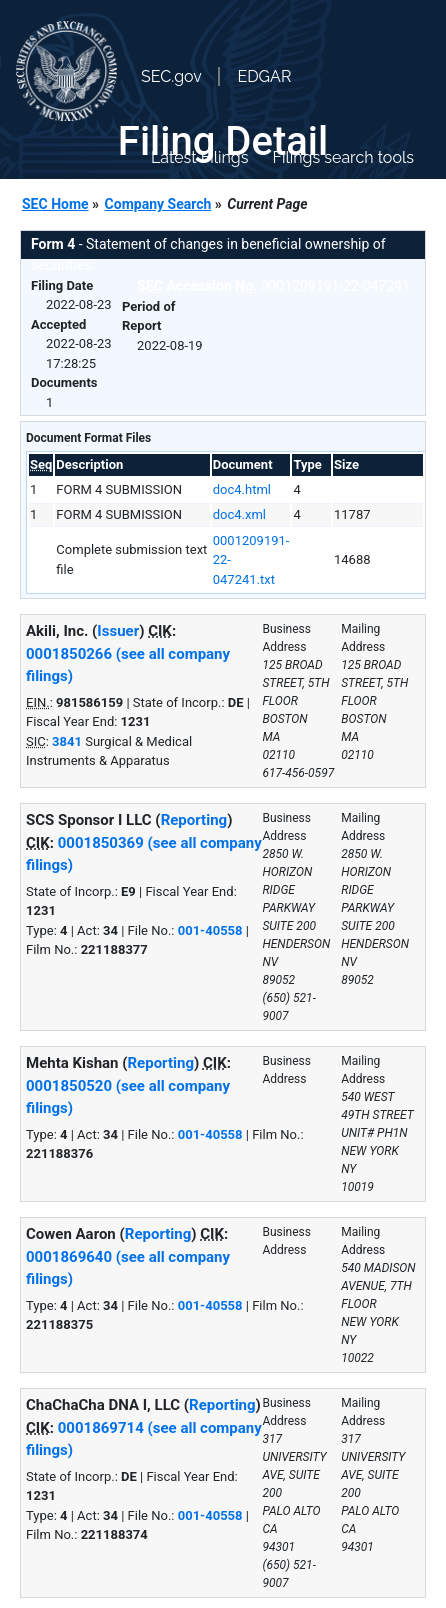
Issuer (118, 631)
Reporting (194, 820)
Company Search (158, 204)
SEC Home (55, 204)
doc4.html (242, 489)
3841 (67, 741)
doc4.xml (239, 514)
